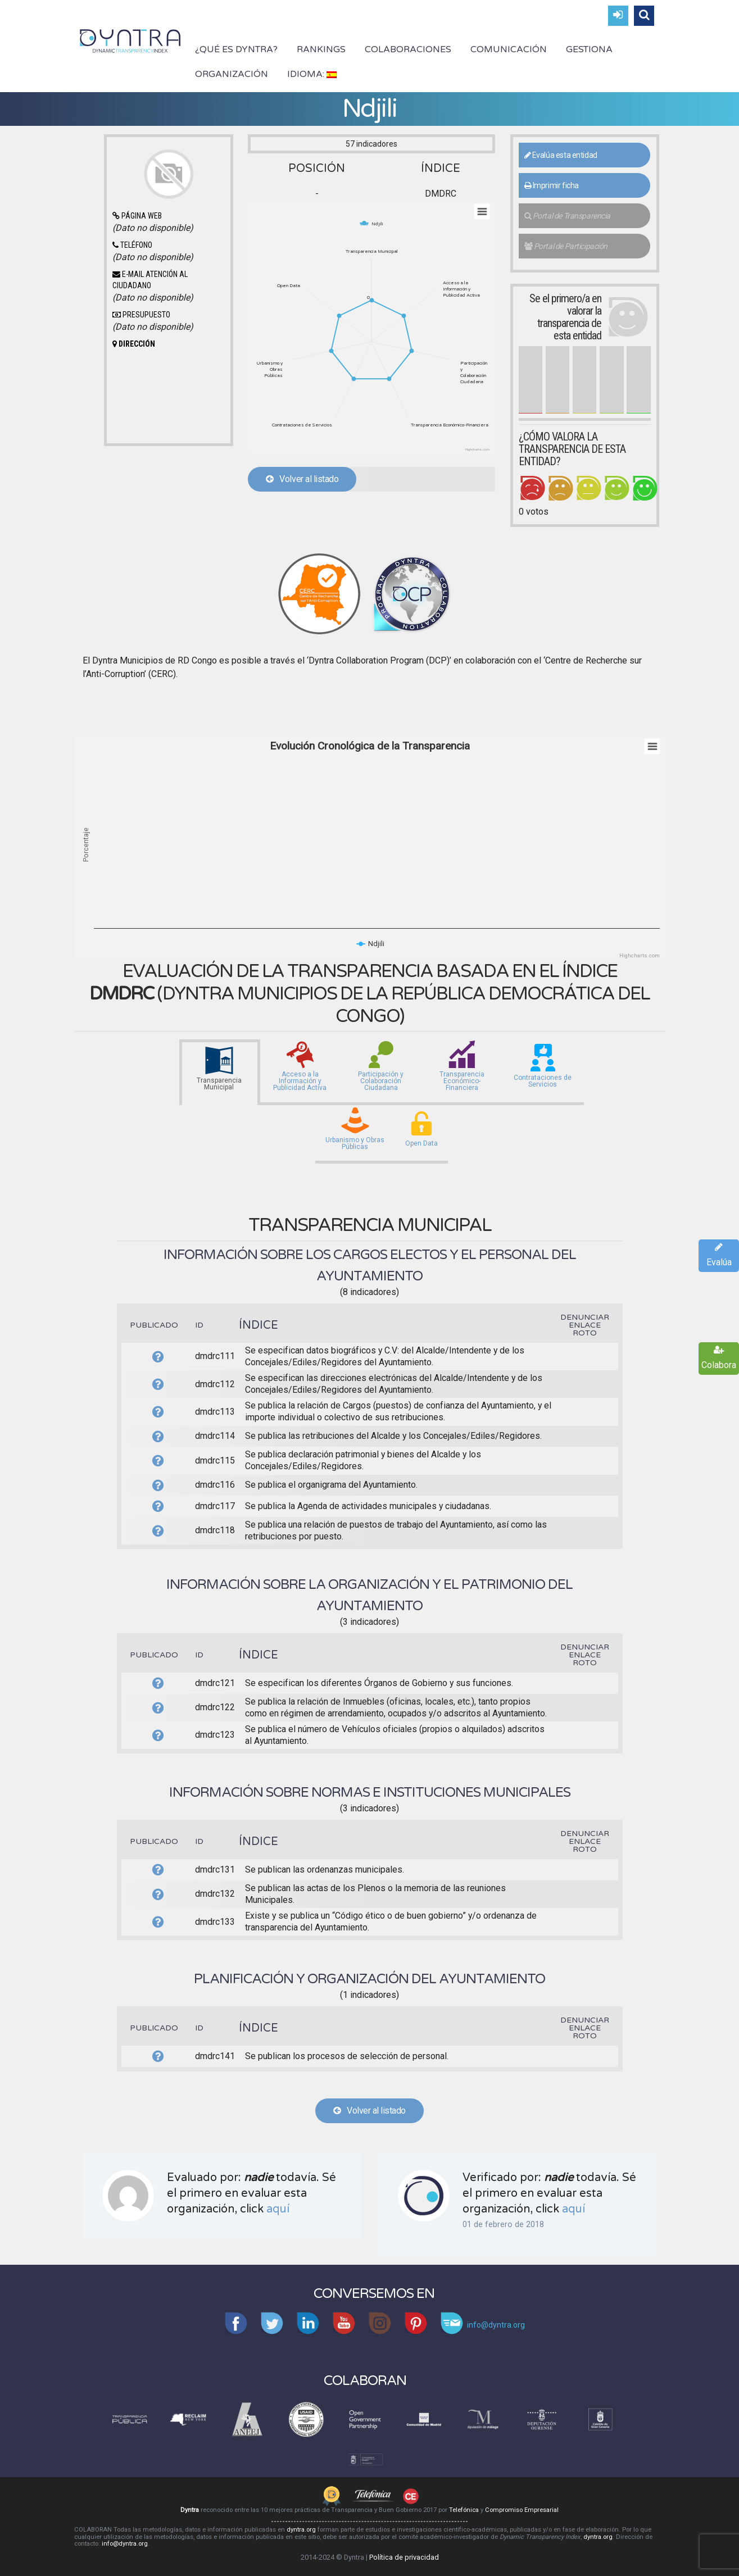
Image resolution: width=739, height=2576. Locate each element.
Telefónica (464, 2510)
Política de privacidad (404, 2557)
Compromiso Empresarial (522, 2510)
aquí (277, 2209)
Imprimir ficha (551, 185)
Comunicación (508, 49)
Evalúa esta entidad (560, 155)
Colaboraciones (408, 49)
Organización (231, 74)
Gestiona (589, 49)
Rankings (321, 49)
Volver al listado (302, 479)
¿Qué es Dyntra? (236, 49)
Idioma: (312, 74)
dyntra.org (301, 2529)
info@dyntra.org (125, 2543)
